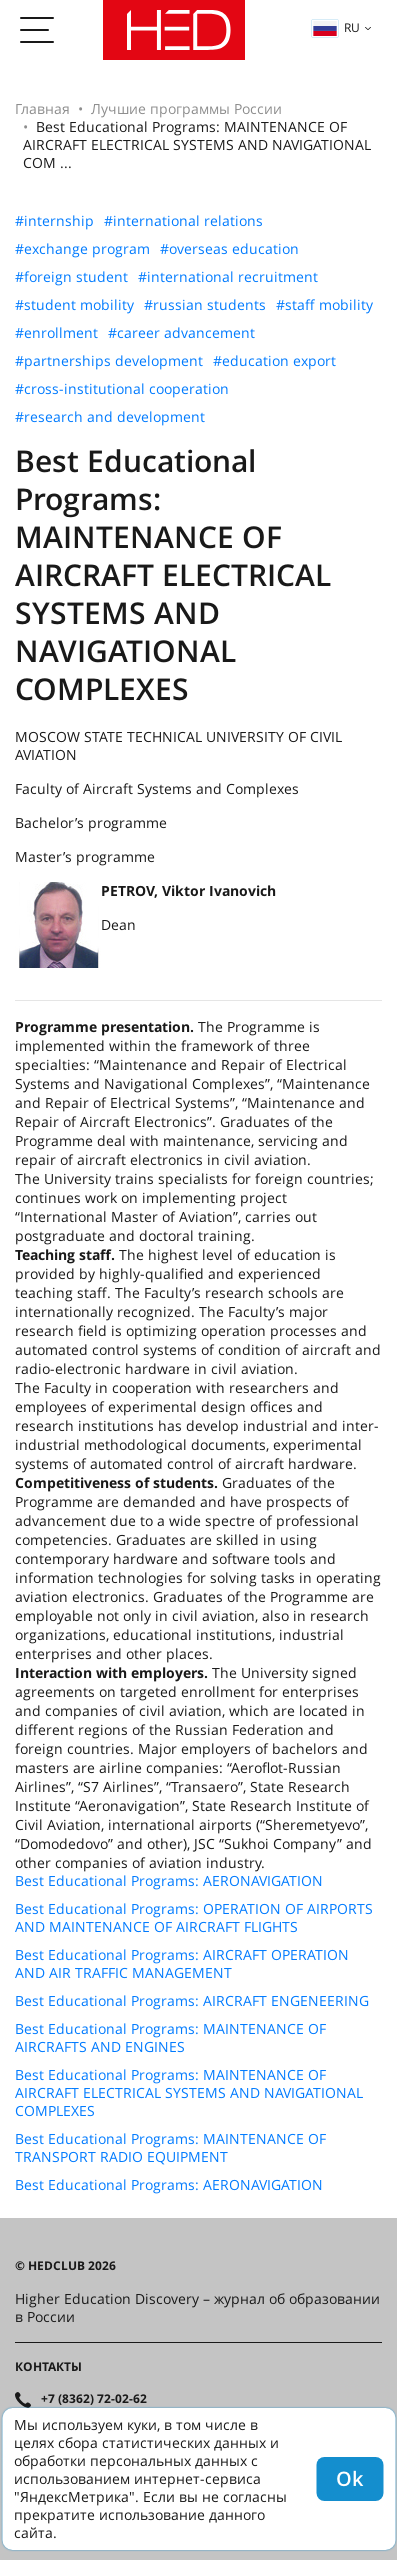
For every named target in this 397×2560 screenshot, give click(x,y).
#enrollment (56, 333)
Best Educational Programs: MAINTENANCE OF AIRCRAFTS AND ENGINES (170, 2038)
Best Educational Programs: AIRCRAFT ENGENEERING (192, 2001)
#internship (54, 221)
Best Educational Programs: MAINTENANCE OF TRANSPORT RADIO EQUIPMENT (170, 2148)
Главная (42, 108)
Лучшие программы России (186, 108)
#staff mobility (324, 305)
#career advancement (181, 333)
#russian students (205, 305)
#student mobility (74, 305)
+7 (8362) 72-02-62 (94, 2399)
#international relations (183, 221)
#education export (274, 361)
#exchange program (82, 249)
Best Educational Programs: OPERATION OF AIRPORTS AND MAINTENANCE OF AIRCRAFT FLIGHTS (194, 1918)
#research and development (110, 417)
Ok (349, 2478)
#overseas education (229, 249)
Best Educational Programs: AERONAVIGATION (169, 1881)
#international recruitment (228, 277)
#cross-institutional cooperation (122, 389)
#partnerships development (109, 361)
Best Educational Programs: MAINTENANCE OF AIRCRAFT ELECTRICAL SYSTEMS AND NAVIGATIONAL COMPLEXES (189, 2093)
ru (336, 27)
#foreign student (71, 277)
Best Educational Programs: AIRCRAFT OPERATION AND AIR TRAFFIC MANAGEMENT (182, 1964)
